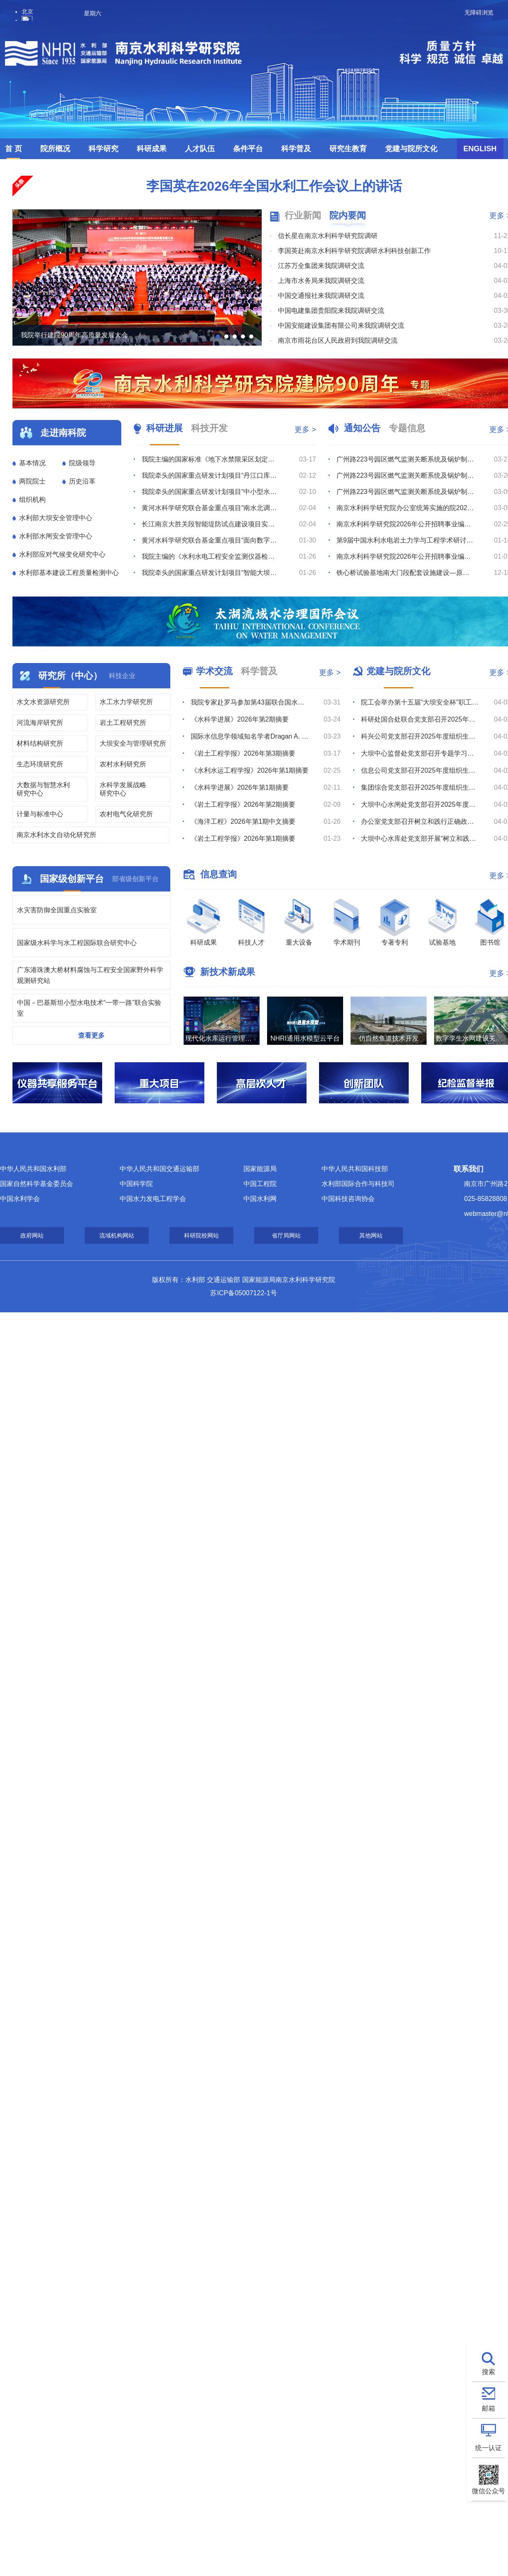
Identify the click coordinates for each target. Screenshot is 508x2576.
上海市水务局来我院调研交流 (321, 280)
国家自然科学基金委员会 (36, 1183)
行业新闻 (303, 215)
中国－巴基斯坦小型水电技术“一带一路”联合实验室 (89, 1008)
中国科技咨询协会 (348, 1198)
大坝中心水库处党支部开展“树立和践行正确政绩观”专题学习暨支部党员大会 (420, 838)
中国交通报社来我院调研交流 (321, 295)
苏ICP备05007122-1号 (243, 1293)
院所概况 (55, 149)
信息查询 (218, 874)
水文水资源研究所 (43, 701)
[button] (218, 336)
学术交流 (214, 671)
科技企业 (122, 675)
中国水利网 (260, 1198)
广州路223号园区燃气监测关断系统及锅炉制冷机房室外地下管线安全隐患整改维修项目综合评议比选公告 (405, 491)
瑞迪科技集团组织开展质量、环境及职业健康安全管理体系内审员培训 (211, 540)
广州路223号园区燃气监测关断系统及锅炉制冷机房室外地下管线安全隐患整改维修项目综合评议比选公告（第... (405, 459)
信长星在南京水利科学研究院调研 (328, 235)
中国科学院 (136, 1183)
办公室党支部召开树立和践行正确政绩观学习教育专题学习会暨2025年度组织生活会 (420, 821)
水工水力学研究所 (126, 701)
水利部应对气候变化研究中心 (62, 554)
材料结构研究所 (40, 743)
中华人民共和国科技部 (354, 1168)
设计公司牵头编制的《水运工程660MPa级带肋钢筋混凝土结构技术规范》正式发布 (211, 475)
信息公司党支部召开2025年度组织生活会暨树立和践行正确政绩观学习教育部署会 (420, 770)
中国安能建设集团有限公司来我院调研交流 (341, 325)
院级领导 (82, 463)
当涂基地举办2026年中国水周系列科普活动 (250, 702)
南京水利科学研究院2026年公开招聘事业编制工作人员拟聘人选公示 (405, 524)
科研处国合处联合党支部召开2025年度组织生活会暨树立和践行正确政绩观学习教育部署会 (420, 719)
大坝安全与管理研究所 (133, 743)
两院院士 (32, 481)
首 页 (13, 149)
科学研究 (103, 149)
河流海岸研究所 (40, 722)
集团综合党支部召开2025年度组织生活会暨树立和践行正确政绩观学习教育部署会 (420, 787)
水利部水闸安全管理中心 (55, 536)
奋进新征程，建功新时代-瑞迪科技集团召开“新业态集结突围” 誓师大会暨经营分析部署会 (211, 572)
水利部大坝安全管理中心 (55, 517)
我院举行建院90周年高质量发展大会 (74, 335)
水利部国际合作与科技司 (358, 1183)
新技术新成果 (227, 972)
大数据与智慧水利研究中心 (43, 789)
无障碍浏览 (478, 12)
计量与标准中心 (40, 814)
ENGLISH (479, 149)
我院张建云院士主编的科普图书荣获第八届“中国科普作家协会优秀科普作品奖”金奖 (250, 838)
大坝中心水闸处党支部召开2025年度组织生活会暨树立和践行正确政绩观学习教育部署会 (420, 804)
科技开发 (209, 428)
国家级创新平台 (72, 879)
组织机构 (32, 499)
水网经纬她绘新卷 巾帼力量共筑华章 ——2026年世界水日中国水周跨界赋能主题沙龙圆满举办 (250, 770)
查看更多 (91, 1035)
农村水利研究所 (123, 764)
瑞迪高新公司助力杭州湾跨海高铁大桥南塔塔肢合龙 (211, 459)
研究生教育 (348, 149)
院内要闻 (347, 215)
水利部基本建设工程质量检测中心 (69, 572)
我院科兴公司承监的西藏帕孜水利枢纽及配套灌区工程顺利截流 (211, 556)
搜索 (488, 2371)
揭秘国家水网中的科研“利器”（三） (243, 719)
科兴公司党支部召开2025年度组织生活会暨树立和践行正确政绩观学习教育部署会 (420, 736)
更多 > (305, 429)
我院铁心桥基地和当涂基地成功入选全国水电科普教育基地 (250, 804)
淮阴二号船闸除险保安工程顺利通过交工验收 (208, 524)
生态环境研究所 (40, 764)
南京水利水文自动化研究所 (56, 834)
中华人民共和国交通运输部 (159, 1168)
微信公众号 (488, 2491)
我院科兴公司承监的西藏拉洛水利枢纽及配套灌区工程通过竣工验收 (211, 507)
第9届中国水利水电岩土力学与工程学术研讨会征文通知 (405, 540)
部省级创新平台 (135, 878)
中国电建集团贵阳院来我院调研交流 (331, 310)
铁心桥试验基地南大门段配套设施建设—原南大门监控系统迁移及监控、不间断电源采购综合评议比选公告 (405, 572)
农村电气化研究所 (126, 814)
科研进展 (164, 428)
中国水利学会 (20, 1198)
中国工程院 (260, 1183)
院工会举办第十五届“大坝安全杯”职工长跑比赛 (420, 702)
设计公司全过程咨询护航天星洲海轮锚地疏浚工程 (211, 491)
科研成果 (152, 149)
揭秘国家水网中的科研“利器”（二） (243, 736)
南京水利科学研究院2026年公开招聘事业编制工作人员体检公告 (405, 556)
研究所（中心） (70, 675)
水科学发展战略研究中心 (123, 789)
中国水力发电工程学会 (153, 1198)
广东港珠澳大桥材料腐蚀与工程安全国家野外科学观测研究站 (90, 975)
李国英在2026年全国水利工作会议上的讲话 (274, 186)
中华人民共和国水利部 (33, 1168)
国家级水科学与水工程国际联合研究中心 (77, 942)
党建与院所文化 (411, 149)
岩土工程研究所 (123, 722)
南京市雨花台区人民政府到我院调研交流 (338, 340)
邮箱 (488, 2408)
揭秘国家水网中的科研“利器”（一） (243, 753)
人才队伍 (200, 149)
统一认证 (488, 2447)
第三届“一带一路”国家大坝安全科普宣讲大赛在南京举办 (250, 821)
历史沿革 (82, 481)
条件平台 (248, 149)
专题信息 (407, 428)
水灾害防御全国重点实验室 (57, 910)
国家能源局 (260, 1168)
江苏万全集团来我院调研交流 (321, 265)
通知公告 (362, 428)
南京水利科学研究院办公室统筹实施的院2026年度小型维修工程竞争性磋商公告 (405, 507)
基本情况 (32, 463)
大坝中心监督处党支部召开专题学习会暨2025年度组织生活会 (420, 753)
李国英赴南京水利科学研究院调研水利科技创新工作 (354, 250)
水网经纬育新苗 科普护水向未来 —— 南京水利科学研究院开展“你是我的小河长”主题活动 (250, 787)
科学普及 (296, 149)
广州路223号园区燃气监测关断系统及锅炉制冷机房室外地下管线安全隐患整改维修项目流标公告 (405, 475)
